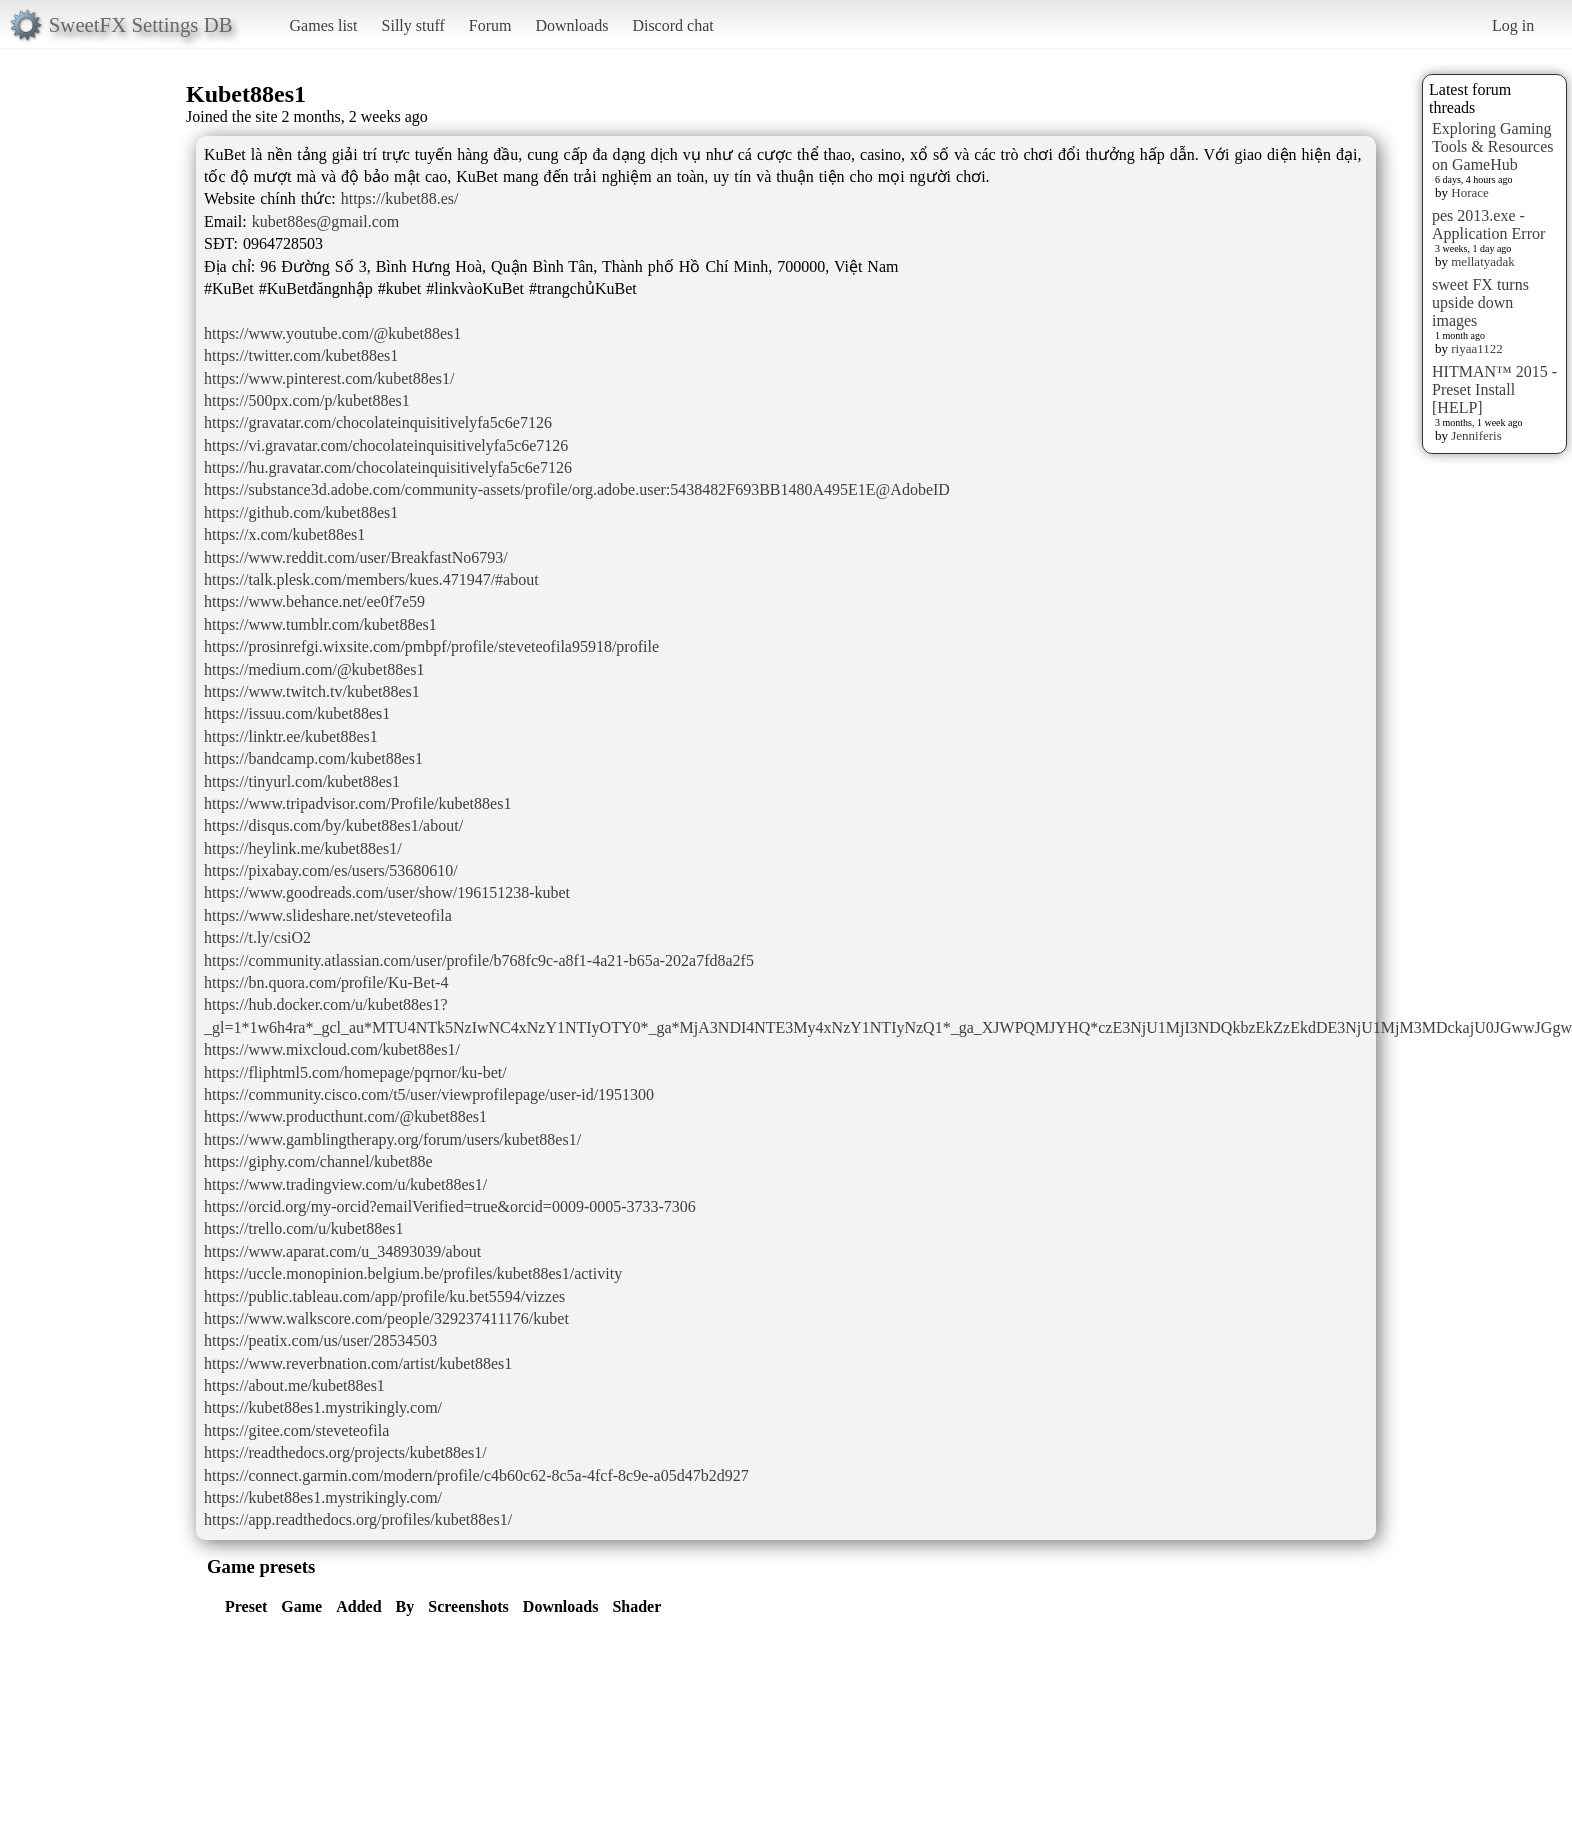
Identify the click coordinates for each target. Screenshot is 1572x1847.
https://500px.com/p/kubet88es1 (307, 400)
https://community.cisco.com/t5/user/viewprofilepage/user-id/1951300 (429, 1094)
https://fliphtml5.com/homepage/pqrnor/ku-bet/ (355, 1072)
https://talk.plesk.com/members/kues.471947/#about (371, 579)
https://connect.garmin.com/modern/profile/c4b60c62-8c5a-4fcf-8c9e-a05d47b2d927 (476, 1475)
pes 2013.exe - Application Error (1488, 224)
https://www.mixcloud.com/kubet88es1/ (332, 1049)
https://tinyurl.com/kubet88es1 (302, 781)
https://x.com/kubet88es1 (284, 534)
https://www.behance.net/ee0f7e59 (314, 601)
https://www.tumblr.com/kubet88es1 (320, 624)
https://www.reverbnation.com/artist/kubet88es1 (358, 1363)
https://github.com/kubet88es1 (301, 512)
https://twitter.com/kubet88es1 (301, 355)
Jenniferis (1476, 435)
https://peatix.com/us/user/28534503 (320, 1340)
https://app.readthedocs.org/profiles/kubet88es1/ (358, 1519)
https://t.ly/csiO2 (257, 937)
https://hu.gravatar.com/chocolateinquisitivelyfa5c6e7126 (388, 467)
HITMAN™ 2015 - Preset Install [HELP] (1494, 389)
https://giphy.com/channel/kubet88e (318, 1161)
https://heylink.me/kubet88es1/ (303, 848)
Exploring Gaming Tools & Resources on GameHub (1493, 146)
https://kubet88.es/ (400, 198)
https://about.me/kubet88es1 (294, 1385)
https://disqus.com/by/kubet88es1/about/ (333, 825)
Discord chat (672, 25)
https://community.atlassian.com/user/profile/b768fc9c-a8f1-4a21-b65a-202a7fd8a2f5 (479, 960)
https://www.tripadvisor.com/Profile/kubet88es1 (357, 803)
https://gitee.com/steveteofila (296, 1430)
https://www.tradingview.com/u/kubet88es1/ (345, 1184)
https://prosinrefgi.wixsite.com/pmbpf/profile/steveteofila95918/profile (431, 646)
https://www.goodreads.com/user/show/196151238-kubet (387, 892)
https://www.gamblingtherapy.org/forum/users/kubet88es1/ (392, 1139)
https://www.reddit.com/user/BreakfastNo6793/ (356, 557)
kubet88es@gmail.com (326, 221)
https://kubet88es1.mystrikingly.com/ (323, 1407)
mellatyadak (1483, 261)
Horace (1470, 192)
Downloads (571, 25)
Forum (490, 25)
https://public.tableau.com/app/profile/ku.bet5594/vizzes (384, 1296)
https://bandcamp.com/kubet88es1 (313, 758)
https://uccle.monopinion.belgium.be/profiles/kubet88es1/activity (413, 1273)
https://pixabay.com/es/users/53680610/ (331, 870)
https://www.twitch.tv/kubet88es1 (312, 691)
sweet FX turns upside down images (1480, 302)
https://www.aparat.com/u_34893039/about (342, 1251)
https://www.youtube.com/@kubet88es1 (332, 333)
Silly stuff (413, 25)
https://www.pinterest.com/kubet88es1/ (329, 378)
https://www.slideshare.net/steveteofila (328, 915)
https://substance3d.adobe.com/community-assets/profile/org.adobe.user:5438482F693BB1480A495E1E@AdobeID (577, 489)
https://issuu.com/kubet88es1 (297, 713)
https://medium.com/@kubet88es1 (314, 669)
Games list (324, 25)
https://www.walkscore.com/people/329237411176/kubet (386, 1318)
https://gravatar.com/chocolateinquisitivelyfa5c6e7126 (378, 422)
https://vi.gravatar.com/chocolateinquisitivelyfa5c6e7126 (386, 445)
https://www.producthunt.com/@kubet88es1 (345, 1116)
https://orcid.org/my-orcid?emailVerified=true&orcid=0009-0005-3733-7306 (450, 1206)
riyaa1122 (1477, 348)
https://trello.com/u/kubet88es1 (304, 1228)
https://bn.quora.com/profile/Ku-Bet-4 (326, 982)
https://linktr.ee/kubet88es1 (291, 736)
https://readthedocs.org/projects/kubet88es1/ (345, 1452)
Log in (1513, 25)
